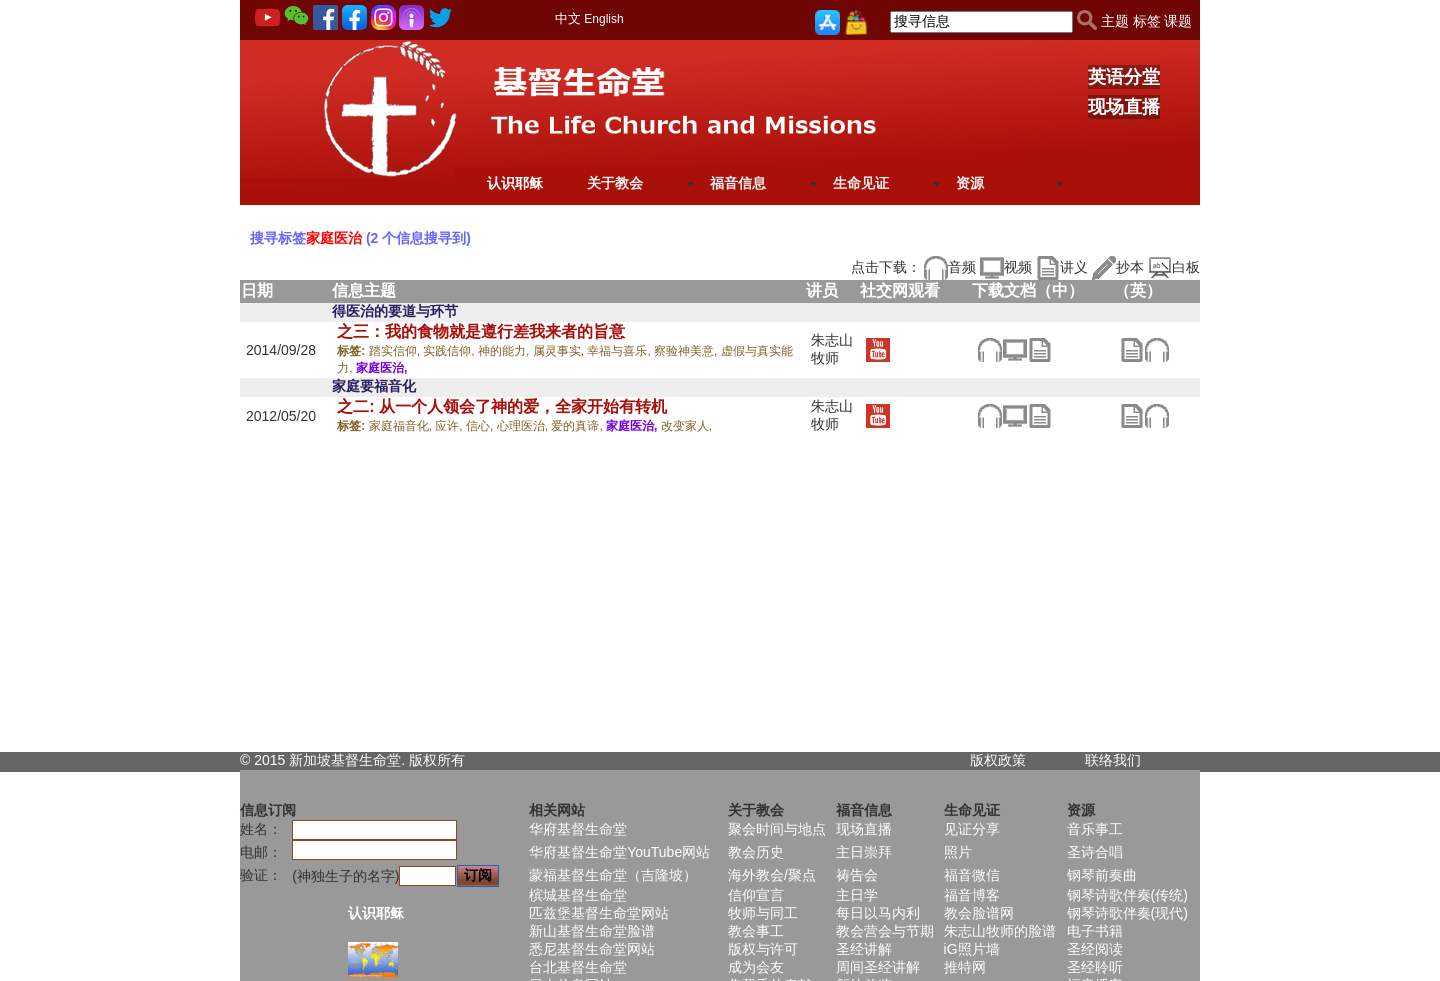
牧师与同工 (763, 913)
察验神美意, (687, 351)
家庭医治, (381, 368)
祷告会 (857, 875)
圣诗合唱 (1095, 852)
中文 (568, 18)
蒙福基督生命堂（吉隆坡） (613, 875)
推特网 (965, 967)
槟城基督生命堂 (578, 895)
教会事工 (756, 931)
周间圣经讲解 (878, 967)
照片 (958, 852)
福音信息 (738, 183)
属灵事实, (560, 351)
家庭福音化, (402, 426)
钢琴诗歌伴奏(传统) (1127, 895)
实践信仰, (450, 351)
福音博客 (972, 895)
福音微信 (972, 875)
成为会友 (756, 967)
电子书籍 (1095, 931)
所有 (451, 760)
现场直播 (1124, 107)
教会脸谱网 (979, 913)
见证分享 (972, 829)
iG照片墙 (972, 949)
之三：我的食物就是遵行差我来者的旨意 (481, 331)
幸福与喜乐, (620, 351)
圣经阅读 (1095, 949)
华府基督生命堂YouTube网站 (619, 852)
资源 (970, 183)
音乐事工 (1095, 829)
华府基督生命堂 (578, 829)
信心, (481, 426)
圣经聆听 (1095, 967)
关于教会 (615, 183)
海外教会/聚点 (772, 875)
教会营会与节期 (885, 931)
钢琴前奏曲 (1102, 875)
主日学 (857, 895)
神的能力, (505, 351)
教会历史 (756, 852)
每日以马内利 (878, 913)
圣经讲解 (864, 949)
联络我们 (1113, 760)
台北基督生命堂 (578, 967)
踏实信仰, (396, 351)
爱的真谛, (578, 426)
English (603, 19)
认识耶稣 (515, 183)
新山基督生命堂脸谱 (592, 931)
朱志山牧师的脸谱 (1000, 931)
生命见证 (861, 183)
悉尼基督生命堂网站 (592, 949)
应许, (450, 426)
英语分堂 (1124, 77)
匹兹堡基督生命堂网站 (599, 913)
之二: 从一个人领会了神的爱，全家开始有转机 (502, 406)
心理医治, (524, 426)
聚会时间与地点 (777, 829)
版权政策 (998, 760)
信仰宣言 (756, 895)
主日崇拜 (864, 852)
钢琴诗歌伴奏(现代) (1127, 913)
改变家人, (686, 426)
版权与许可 (763, 949)
